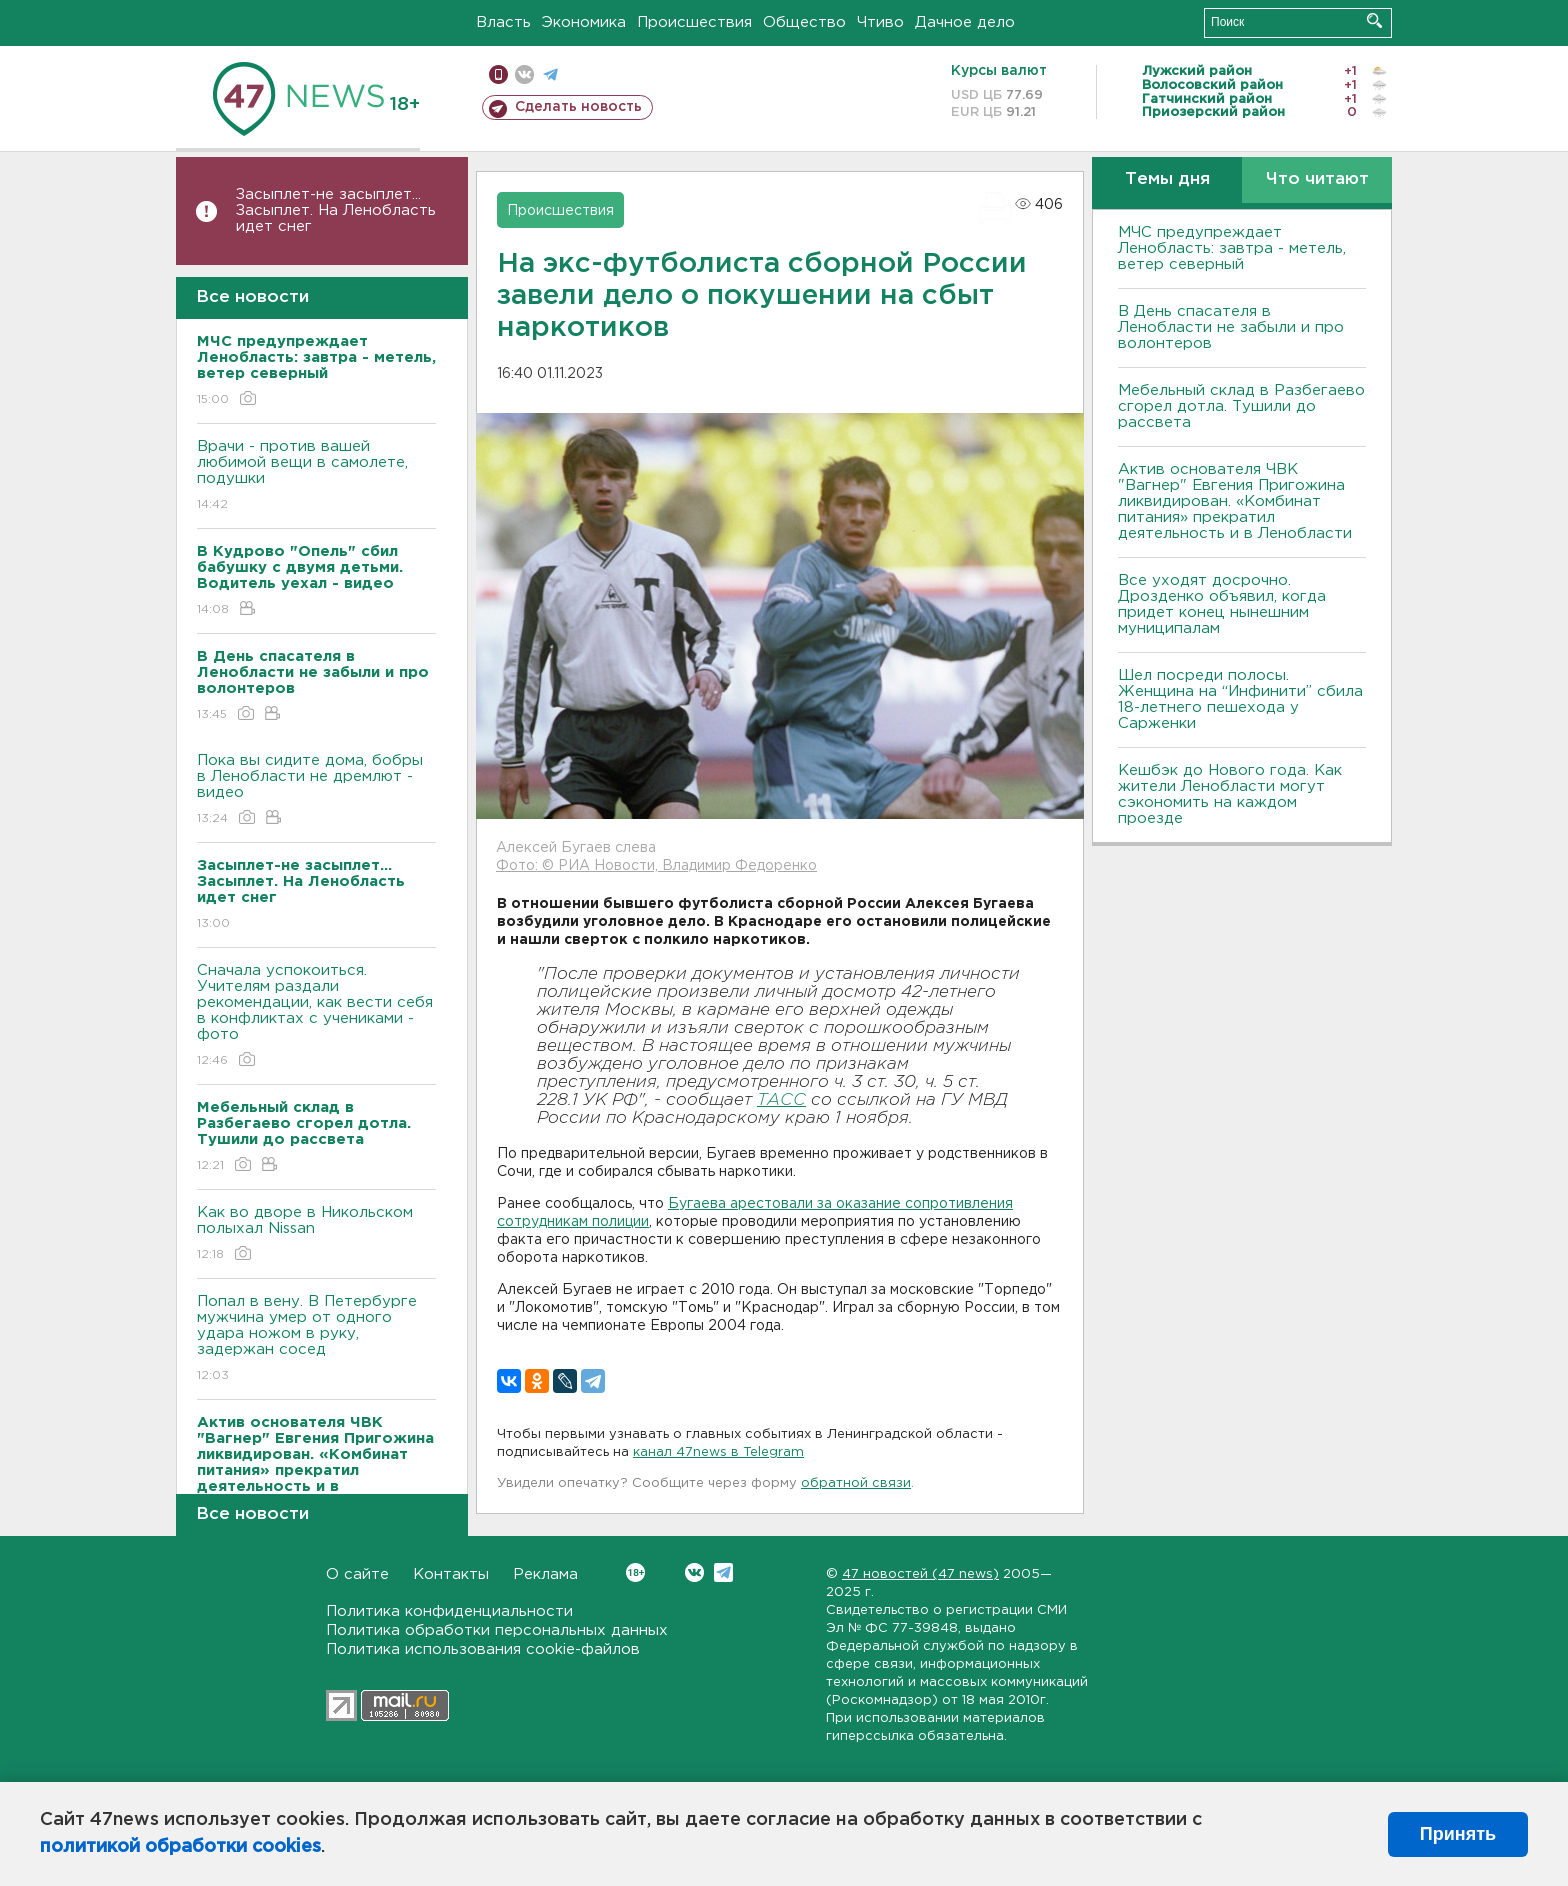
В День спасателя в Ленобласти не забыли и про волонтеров (1231, 327)
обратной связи (856, 1483)
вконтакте (524, 74)
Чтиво (880, 22)
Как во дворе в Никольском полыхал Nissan (316, 1234)
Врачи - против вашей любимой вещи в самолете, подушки (316, 476)
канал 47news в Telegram (718, 1452)
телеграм (550, 74)
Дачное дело (965, 22)
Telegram (723, 1572)
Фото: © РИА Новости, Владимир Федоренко (656, 866)
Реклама (545, 1574)
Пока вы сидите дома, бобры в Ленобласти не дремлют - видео (316, 790)
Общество (804, 22)
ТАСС (781, 1100)
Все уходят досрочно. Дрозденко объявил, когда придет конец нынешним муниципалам (1222, 604)
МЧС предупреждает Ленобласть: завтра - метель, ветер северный (1232, 248)
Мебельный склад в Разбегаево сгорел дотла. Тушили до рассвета (1241, 406)
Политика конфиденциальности (449, 1611)
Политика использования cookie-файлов (483, 1649)
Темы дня (1167, 179)
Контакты (451, 1574)
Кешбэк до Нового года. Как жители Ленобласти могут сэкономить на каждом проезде (1230, 794)
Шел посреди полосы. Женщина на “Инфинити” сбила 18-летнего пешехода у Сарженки (1240, 699)
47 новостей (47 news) (920, 1574)
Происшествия (694, 22)
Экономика (584, 22)
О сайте (357, 1574)
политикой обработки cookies (180, 1847)
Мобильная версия (498, 74)
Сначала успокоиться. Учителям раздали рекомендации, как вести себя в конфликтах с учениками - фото (316, 1016)
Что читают (1317, 179)
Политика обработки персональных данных (497, 1630)
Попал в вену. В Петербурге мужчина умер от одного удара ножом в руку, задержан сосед (316, 1339)
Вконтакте (635, 1572)
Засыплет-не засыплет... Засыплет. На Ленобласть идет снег (336, 210)
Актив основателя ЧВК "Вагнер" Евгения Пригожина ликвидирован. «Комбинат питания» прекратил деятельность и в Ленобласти (1235, 501)
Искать (1374, 20)
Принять (1458, 1834)
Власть (503, 22)
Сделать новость (578, 107)
